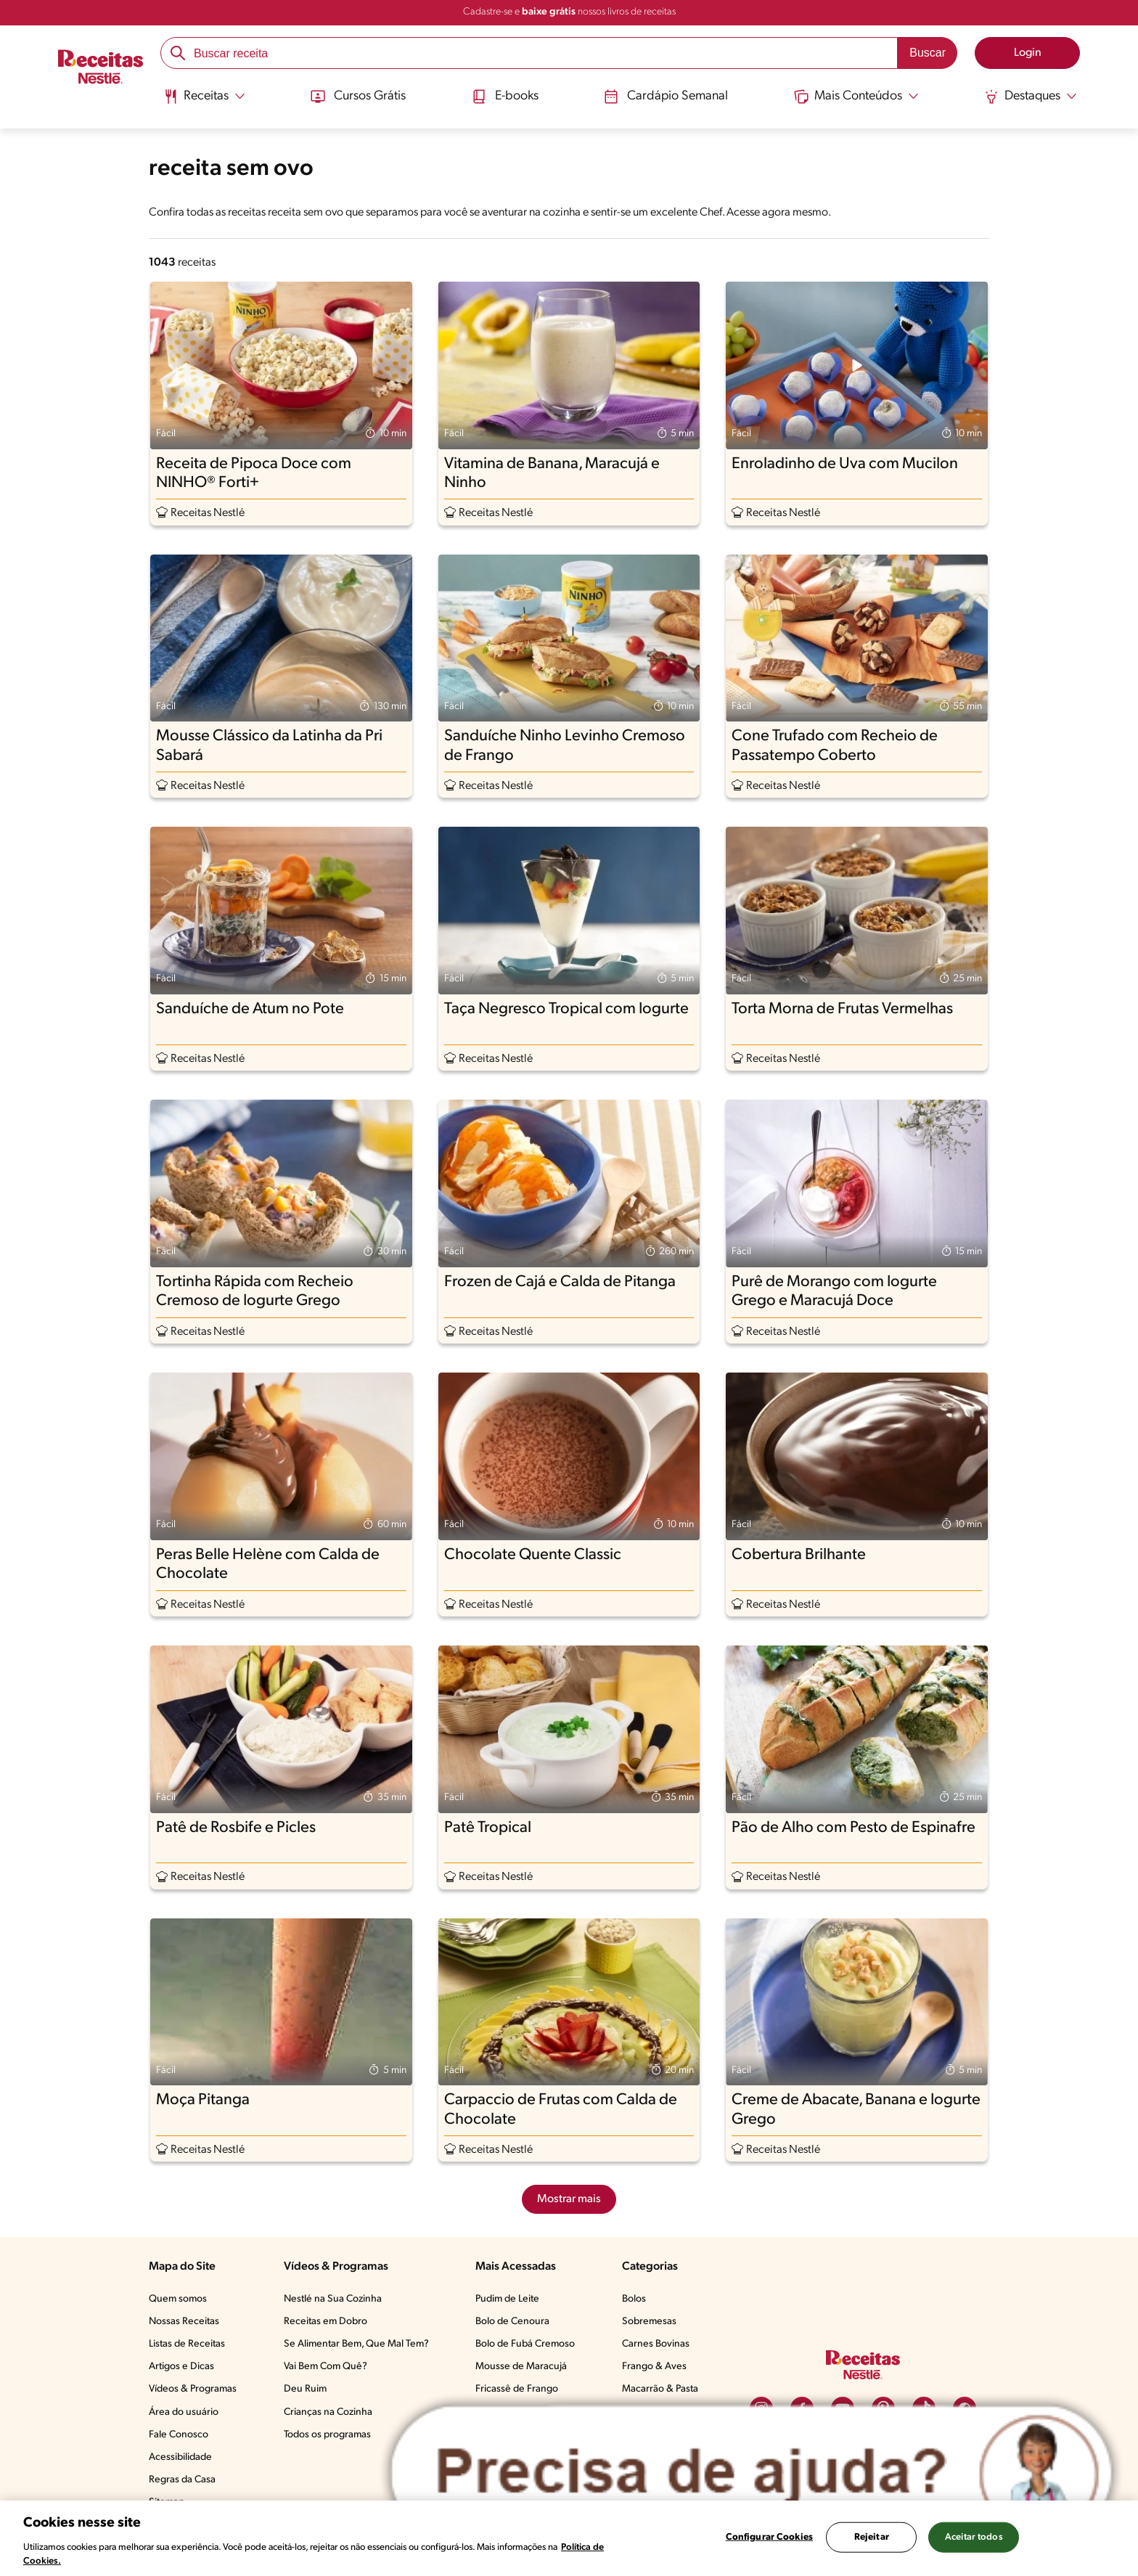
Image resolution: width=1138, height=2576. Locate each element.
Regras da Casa (182, 2479)
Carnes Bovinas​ (655, 2344)
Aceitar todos (974, 2537)
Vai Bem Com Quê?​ (325, 2366)
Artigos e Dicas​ (181, 2366)
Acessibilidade (180, 2457)
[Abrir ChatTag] (751, 2472)
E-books (505, 96)
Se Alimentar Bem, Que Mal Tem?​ (356, 2344)
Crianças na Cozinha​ (328, 2412)
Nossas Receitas (184, 2321)
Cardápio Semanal (666, 96)
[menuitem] (204, 101)
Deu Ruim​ (305, 2389)
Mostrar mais (569, 2199)
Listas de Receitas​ (187, 2344)
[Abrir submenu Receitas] (204, 97)
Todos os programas (327, 2434)
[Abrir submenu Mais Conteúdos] (856, 97)
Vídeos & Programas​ (193, 2389)
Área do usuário (183, 2412)
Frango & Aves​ (654, 2366)
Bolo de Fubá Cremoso (525, 2344)
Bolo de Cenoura (512, 2321)
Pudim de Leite (507, 2299)
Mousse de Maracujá (521, 2366)
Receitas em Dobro (325, 2321)
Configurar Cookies (769, 2537)
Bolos (634, 2299)
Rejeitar (871, 2537)
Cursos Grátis (358, 96)
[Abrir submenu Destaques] (1030, 97)
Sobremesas (649, 2321)
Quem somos (178, 2299)
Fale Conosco (178, 2434)
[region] (569, 2538)
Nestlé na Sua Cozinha (333, 2299)
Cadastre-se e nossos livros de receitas (569, 12)
